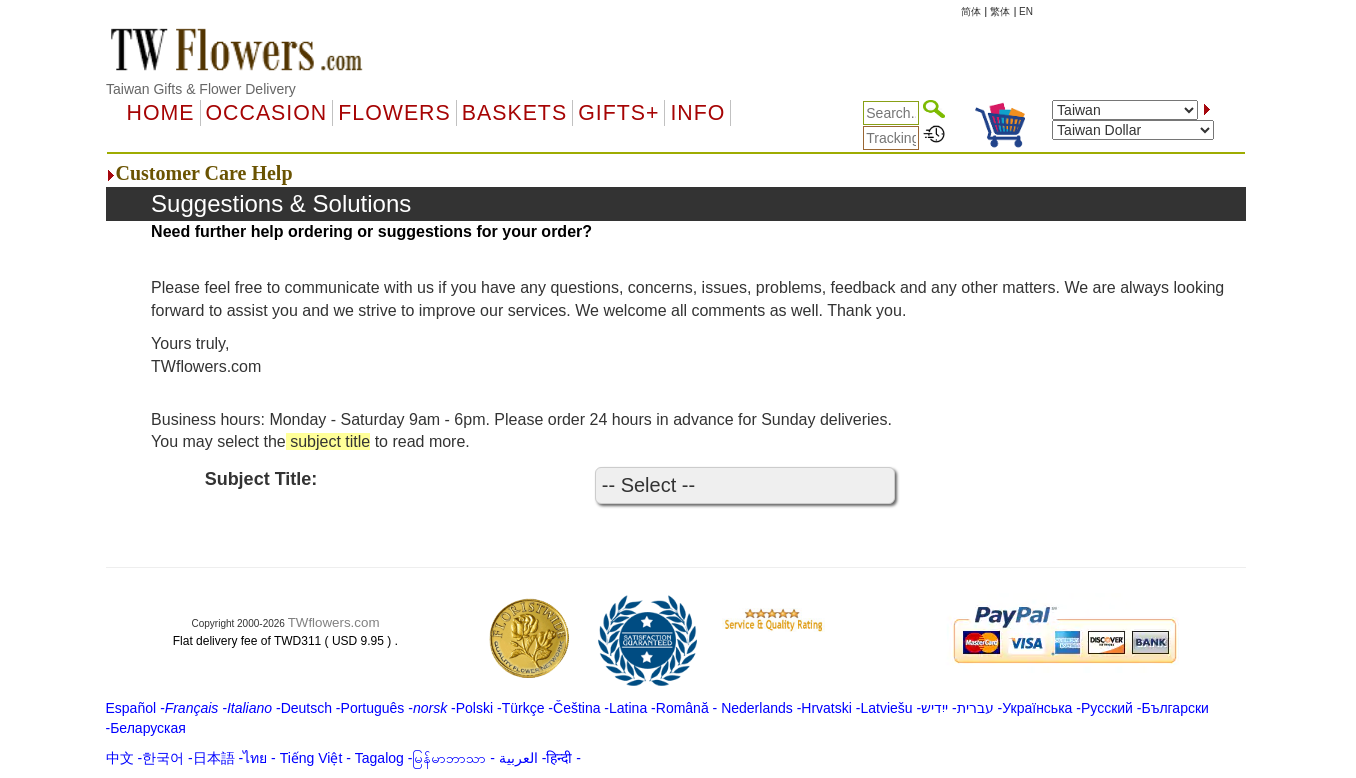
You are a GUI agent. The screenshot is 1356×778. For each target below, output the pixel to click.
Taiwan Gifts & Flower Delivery (201, 89)
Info (697, 113)
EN (1026, 11)
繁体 (1000, 11)
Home (161, 113)
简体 (971, 11)
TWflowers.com (334, 622)
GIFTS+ (618, 113)
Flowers (394, 113)
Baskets (514, 113)
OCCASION (267, 113)
